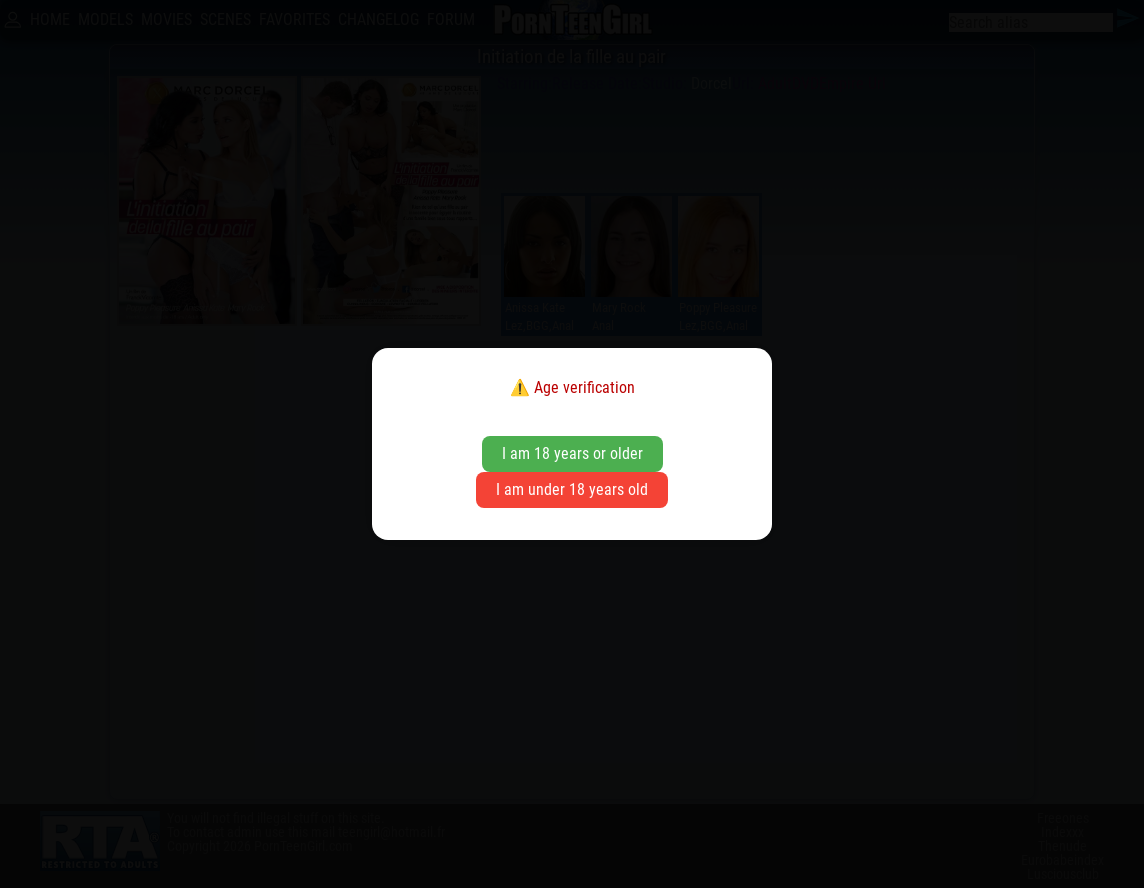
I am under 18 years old (572, 489)
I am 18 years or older (572, 453)
